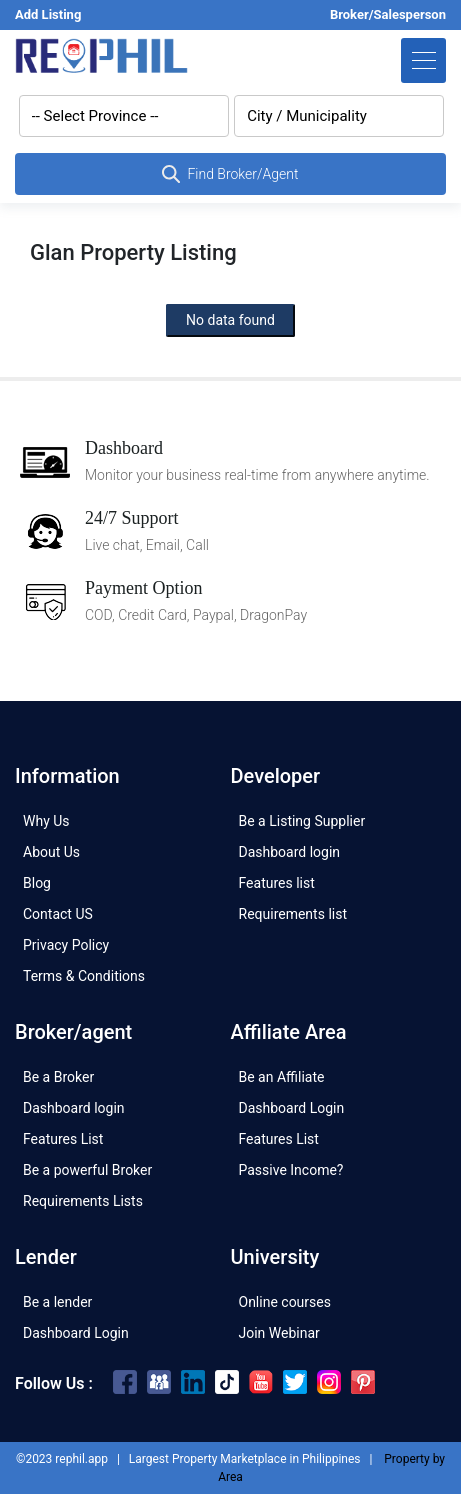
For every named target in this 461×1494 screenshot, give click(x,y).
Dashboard (124, 448)
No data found (230, 320)
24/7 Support (132, 518)
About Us (51, 852)
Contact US (58, 914)
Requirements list (293, 914)
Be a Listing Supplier (302, 821)
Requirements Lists (83, 1201)
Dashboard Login (292, 1108)
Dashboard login (290, 852)
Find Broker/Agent (230, 174)
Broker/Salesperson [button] (388, 14)
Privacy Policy (66, 945)
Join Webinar (279, 1333)
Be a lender (57, 1302)
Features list (277, 883)
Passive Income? (291, 1170)
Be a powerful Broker (87, 1170)
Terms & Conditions (84, 976)
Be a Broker (58, 1077)
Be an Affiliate (282, 1077)
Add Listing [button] (48, 14)
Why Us (46, 821)
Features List (63, 1139)
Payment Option (144, 588)
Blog (37, 883)
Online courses (285, 1302)
